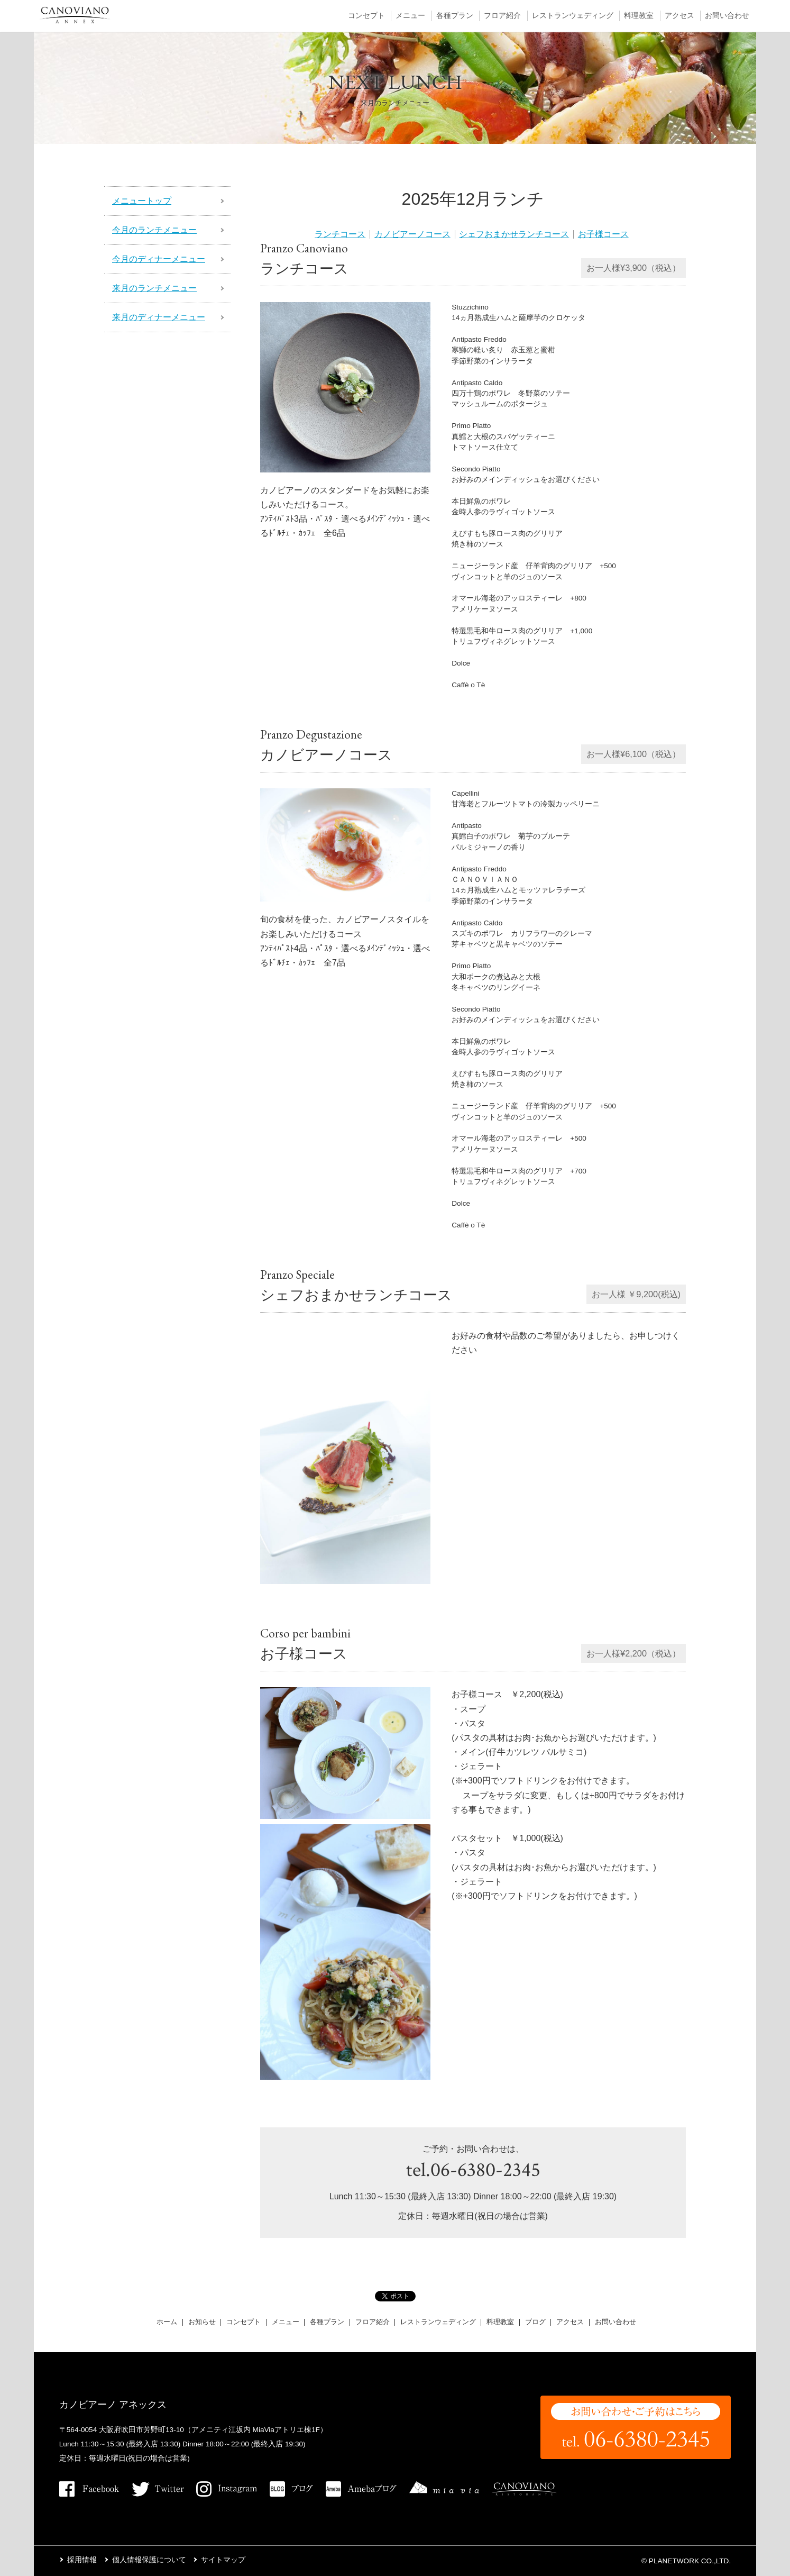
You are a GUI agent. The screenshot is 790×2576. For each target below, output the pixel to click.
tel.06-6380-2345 (473, 2170)
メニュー (410, 16)
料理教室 (639, 16)
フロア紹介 (502, 16)
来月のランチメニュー (154, 288)
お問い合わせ (727, 16)
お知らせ (202, 2322)
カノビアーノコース (412, 234)
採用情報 (82, 2560)
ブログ (535, 2322)
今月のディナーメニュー (158, 258)
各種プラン (454, 16)
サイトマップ (223, 2560)
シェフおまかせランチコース (514, 234)
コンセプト (366, 16)
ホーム (167, 2322)
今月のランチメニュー (154, 229)
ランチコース (340, 234)
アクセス (679, 16)
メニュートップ (141, 200)
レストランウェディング (572, 16)
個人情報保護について (149, 2560)
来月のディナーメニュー (158, 317)
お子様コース (603, 234)
